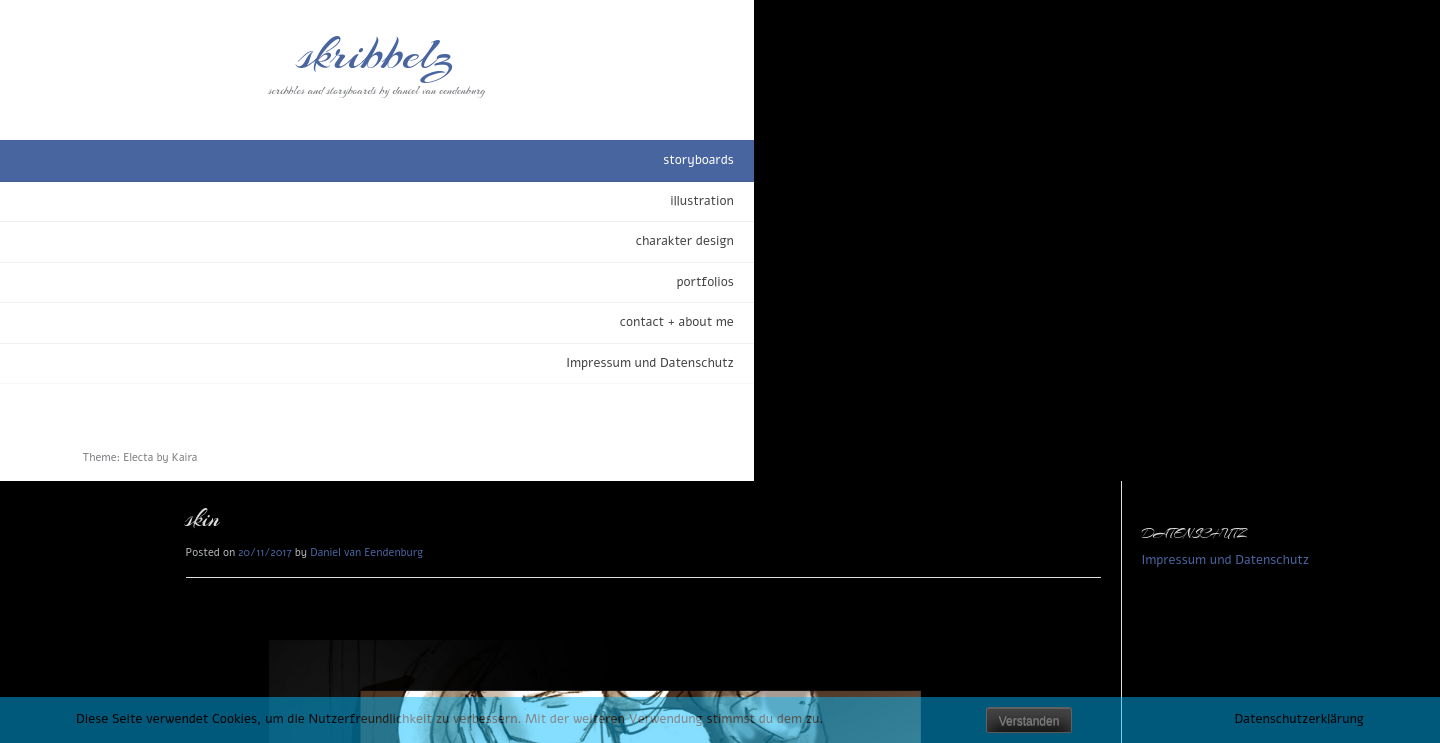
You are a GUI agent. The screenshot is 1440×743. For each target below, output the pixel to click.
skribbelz (140, 55)
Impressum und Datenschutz (176, 363)
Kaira (185, 457)
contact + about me (203, 322)
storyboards (224, 160)
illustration (228, 201)
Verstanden (1029, 721)
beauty (367, 659)
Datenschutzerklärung (1299, 719)
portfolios (231, 282)
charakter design (211, 241)
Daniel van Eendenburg (481, 71)
